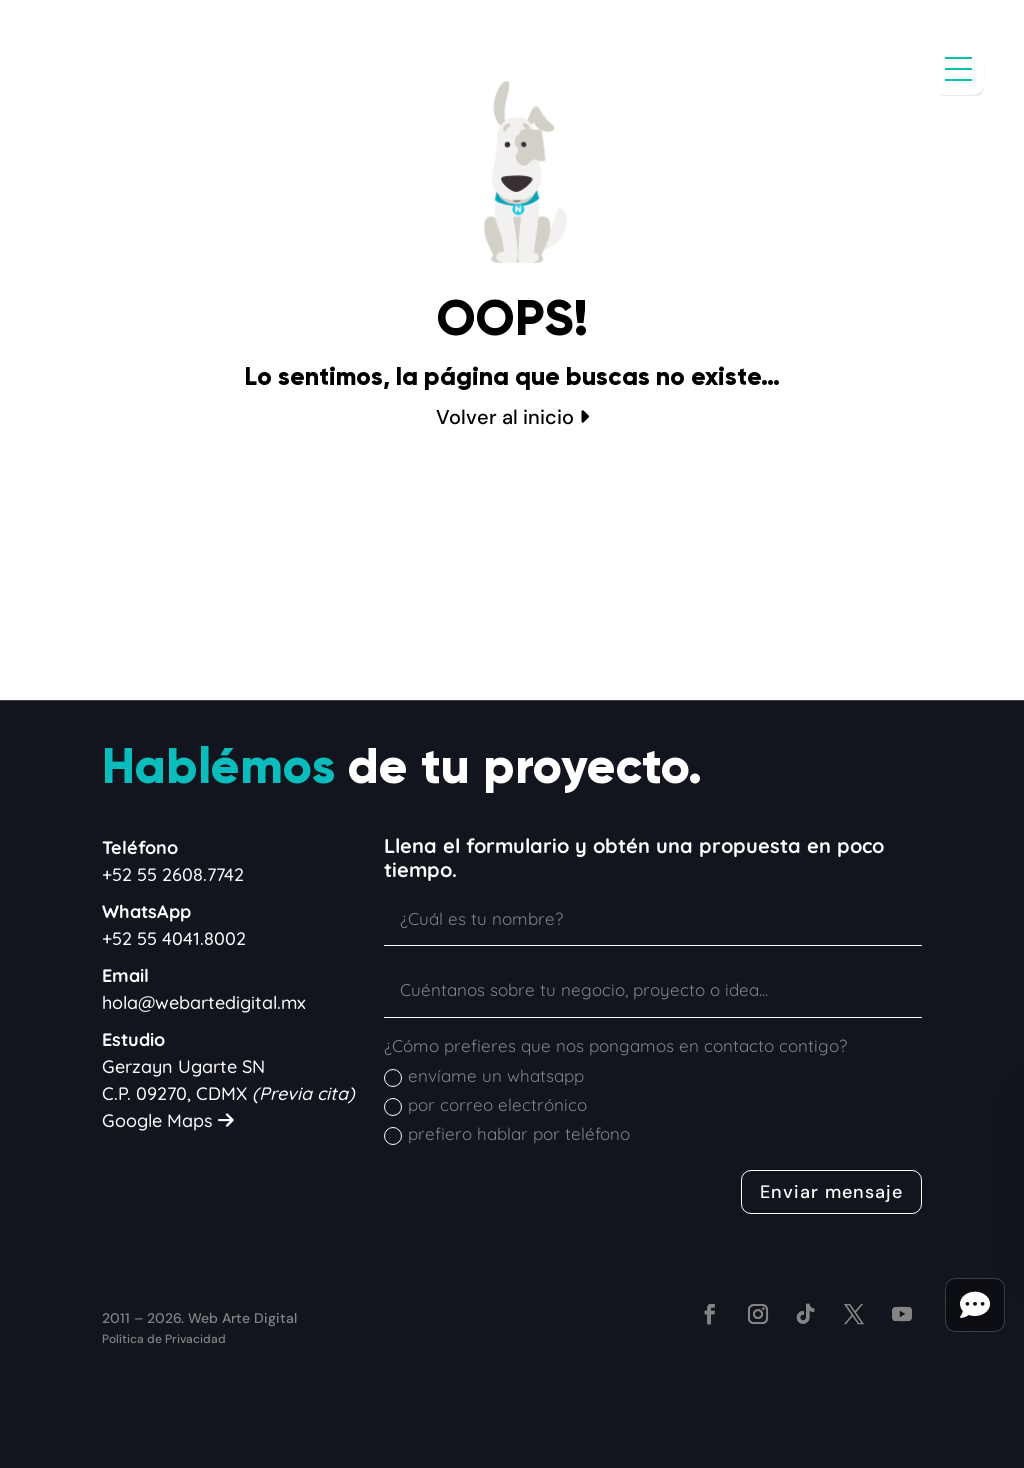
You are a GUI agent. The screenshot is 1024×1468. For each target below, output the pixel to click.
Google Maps (168, 1120)
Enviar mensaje (831, 1192)
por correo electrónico (485, 1105)
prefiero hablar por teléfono (507, 1134)
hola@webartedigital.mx (204, 1002)
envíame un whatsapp (484, 1076)
